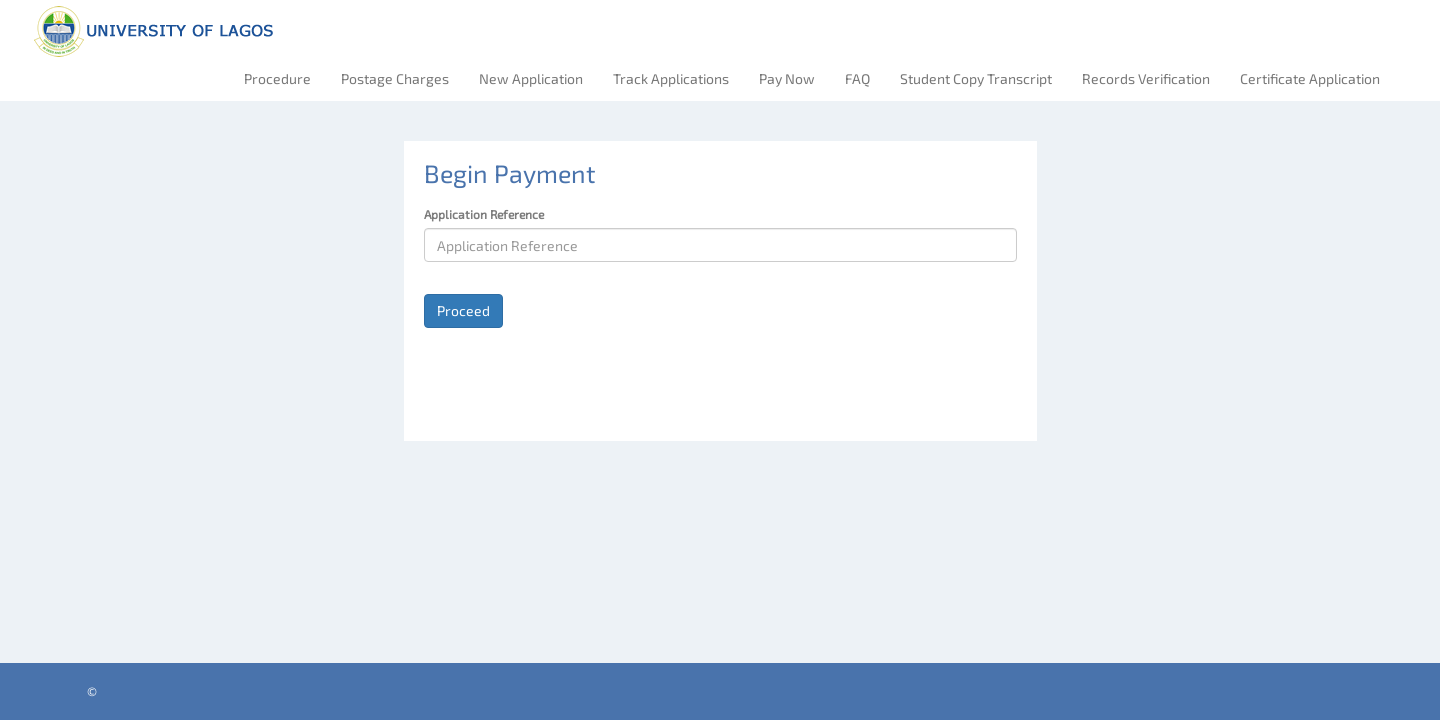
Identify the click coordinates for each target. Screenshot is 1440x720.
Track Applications (671, 78)
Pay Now (787, 78)
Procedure (277, 78)
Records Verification (1146, 78)
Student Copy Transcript (976, 78)
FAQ (857, 78)
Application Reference (484, 214)
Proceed (463, 310)
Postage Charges (395, 78)
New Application (531, 78)
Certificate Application (1310, 78)
